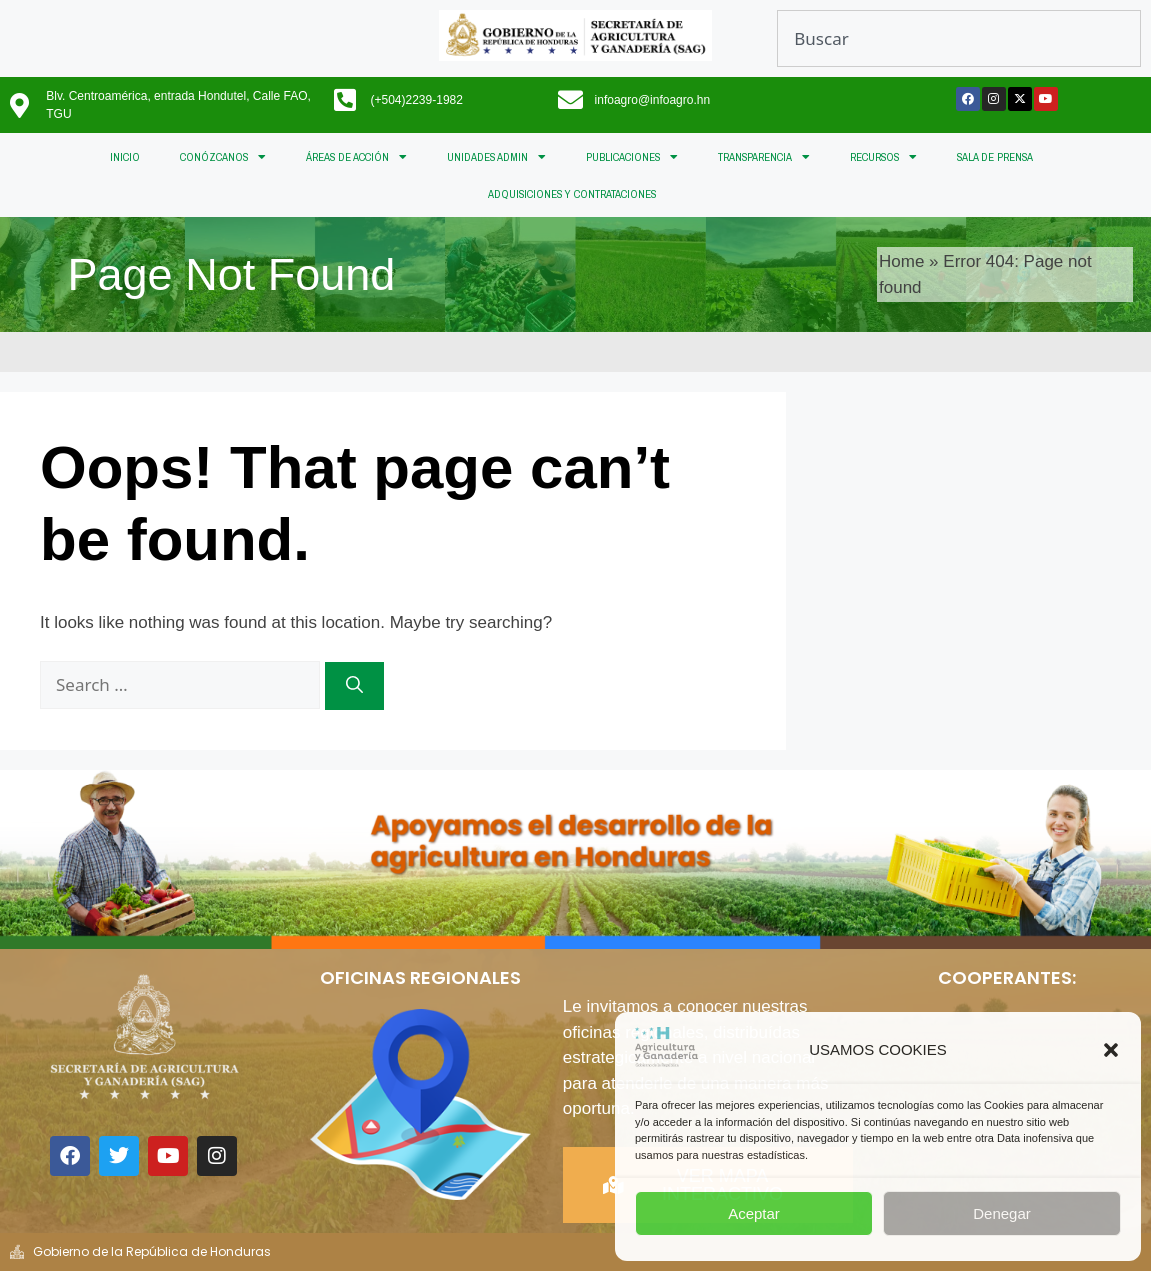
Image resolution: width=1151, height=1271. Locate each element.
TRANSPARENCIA (764, 157)
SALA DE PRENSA (995, 157)
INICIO (125, 157)
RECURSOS (883, 157)
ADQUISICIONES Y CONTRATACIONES (572, 194)
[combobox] (959, 38)
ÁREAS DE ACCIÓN (356, 157)
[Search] (354, 686)
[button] (1111, 1050)
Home (901, 261)
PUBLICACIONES (632, 157)
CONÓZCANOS (223, 157)
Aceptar (754, 1213)
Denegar (1002, 1213)
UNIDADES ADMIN (496, 157)
